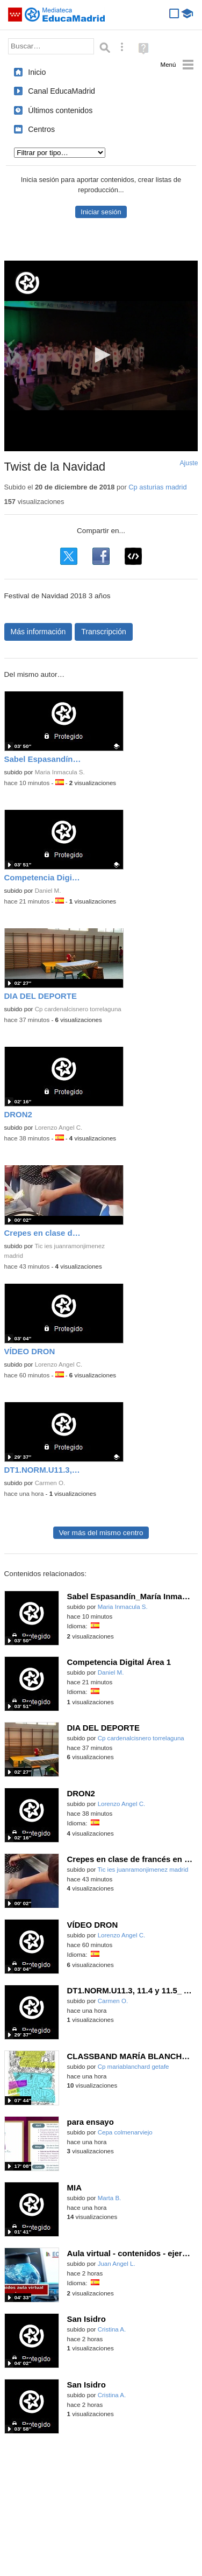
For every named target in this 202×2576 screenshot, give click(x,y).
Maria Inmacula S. (60, 772)
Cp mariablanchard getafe (133, 2066)
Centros (41, 129)
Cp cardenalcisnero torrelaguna (78, 1009)
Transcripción (103, 631)
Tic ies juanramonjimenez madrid (142, 1869)
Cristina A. (112, 2329)
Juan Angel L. (116, 2263)
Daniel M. (48, 890)
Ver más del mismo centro (101, 1533)
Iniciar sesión (101, 212)
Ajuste (188, 463)
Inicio (37, 72)
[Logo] (27, 283)
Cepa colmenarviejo (125, 2132)
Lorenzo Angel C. (59, 1127)
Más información (38, 631)
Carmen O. (50, 1483)
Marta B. (109, 2198)
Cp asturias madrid (157, 487)
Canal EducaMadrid (61, 91)
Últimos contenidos (60, 110)
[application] (101, 356)
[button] (101, 355)
